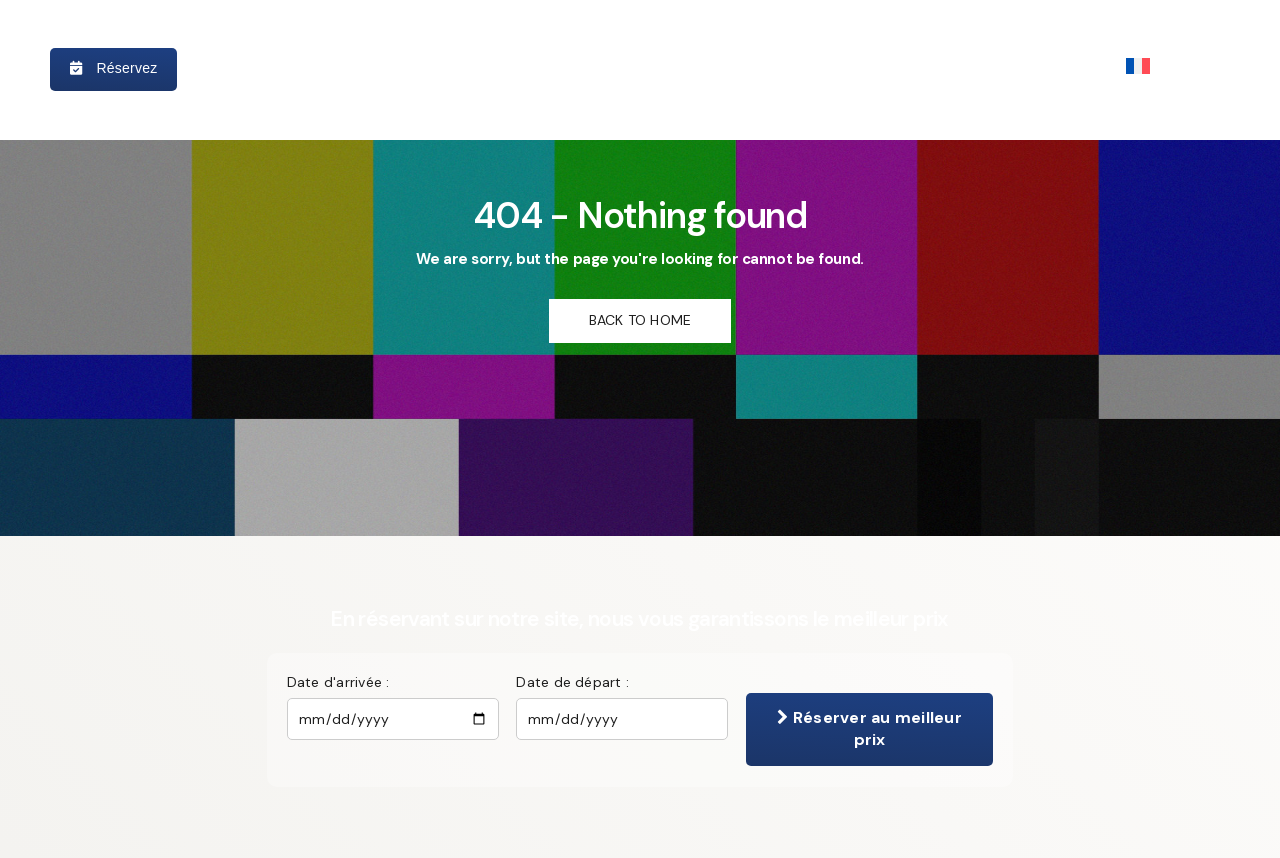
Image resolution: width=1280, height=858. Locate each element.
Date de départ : (572, 682)
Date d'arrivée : (338, 682)
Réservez (113, 68)
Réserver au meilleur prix (869, 728)
